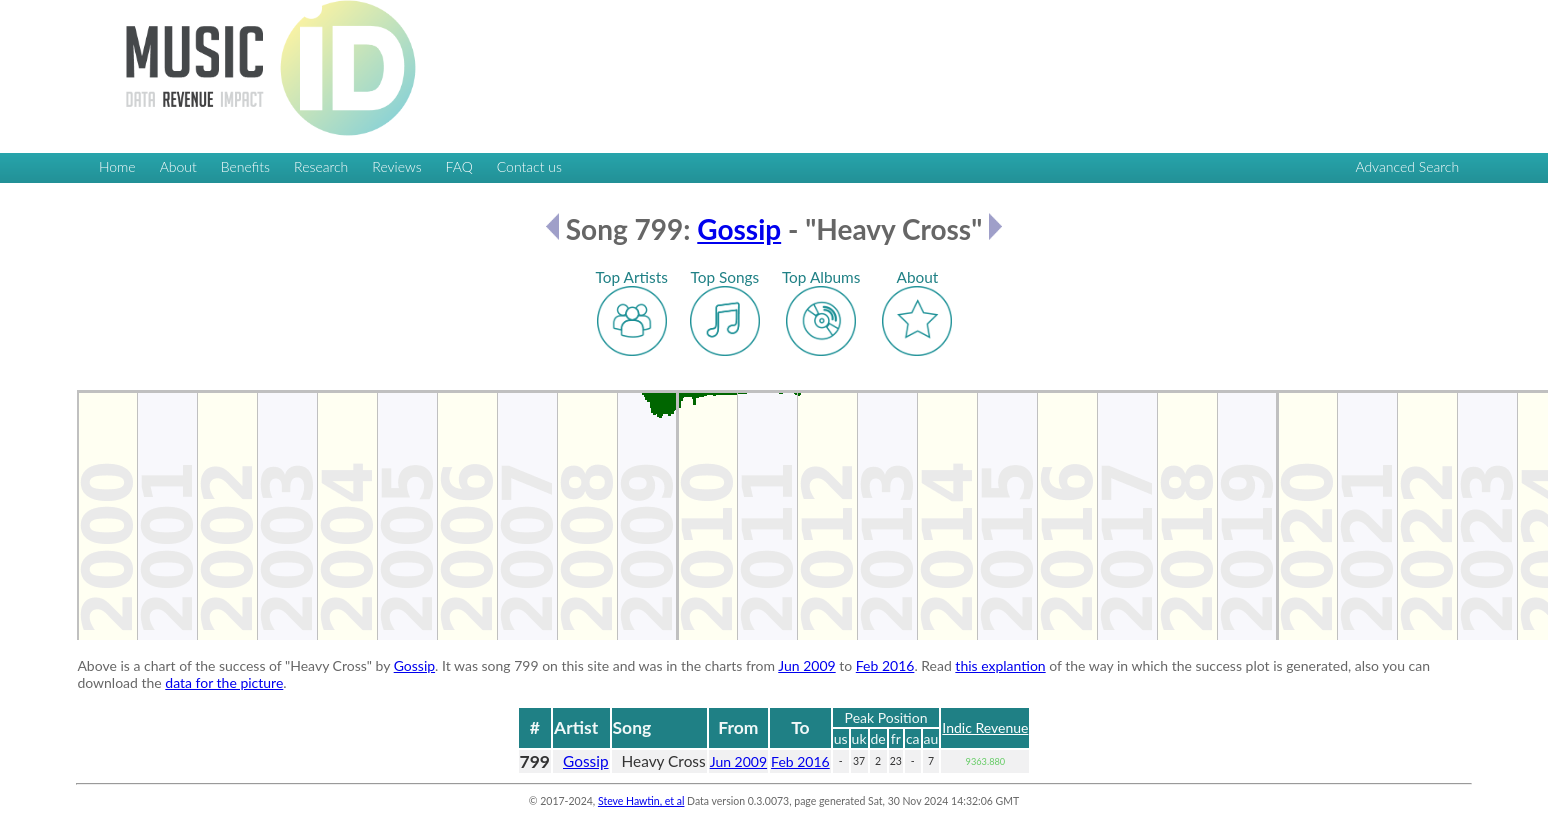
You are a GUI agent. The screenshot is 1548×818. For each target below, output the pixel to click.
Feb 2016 (885, 665)
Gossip (739, 229)
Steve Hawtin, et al (641, 801)
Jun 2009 (806, 665)
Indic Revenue (985, 727)
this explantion (1000, 665)
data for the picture (224, 682)
